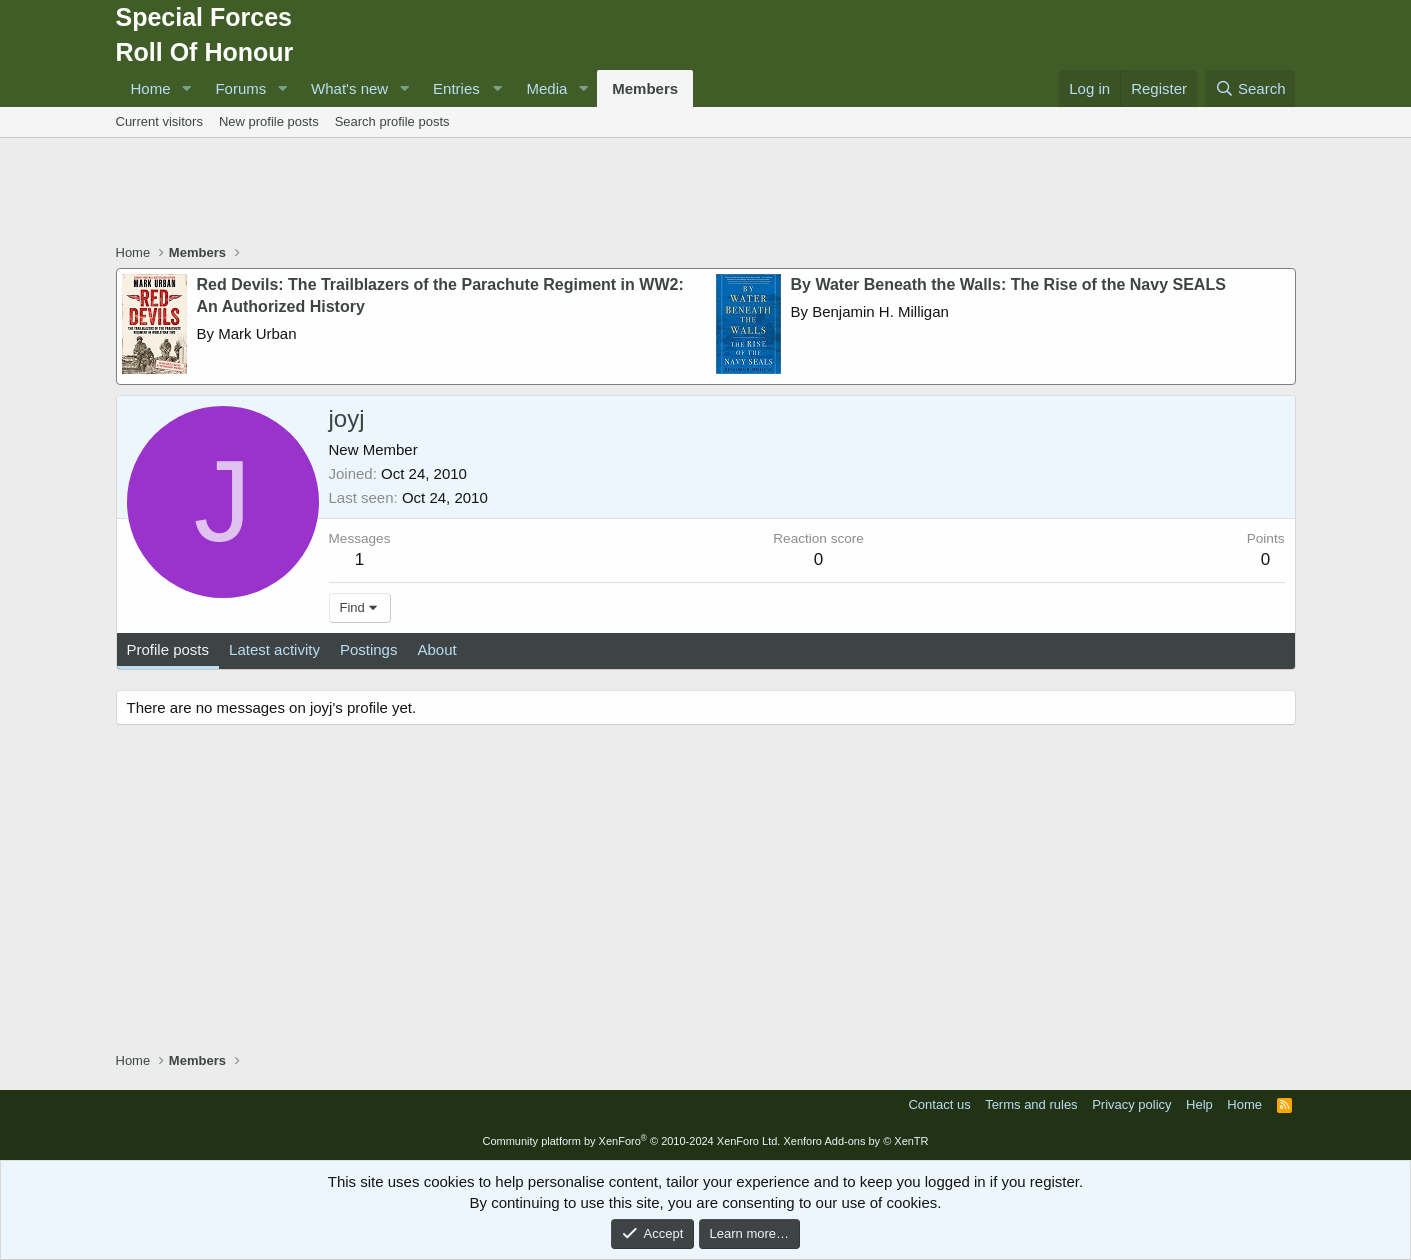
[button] (186, 88)
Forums (240, 88)
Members (645, 88)
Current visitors (159, 121)
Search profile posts (392, 121)
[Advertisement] (706, 193)
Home (151, 88)
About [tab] (436, 649)
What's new (349, 88)
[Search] (1250, 88)
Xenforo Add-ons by (855, 1141)
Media (546, 88)
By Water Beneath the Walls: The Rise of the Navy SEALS (1008, 284)
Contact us (939, 1104)
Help (1199, 1104)
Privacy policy (1131, 1104)
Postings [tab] (369, 649)
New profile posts (269, 121)
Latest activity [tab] (274, 649)
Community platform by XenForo (631, 1141)
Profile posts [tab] (168, 649)
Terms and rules (1031, 1104)
